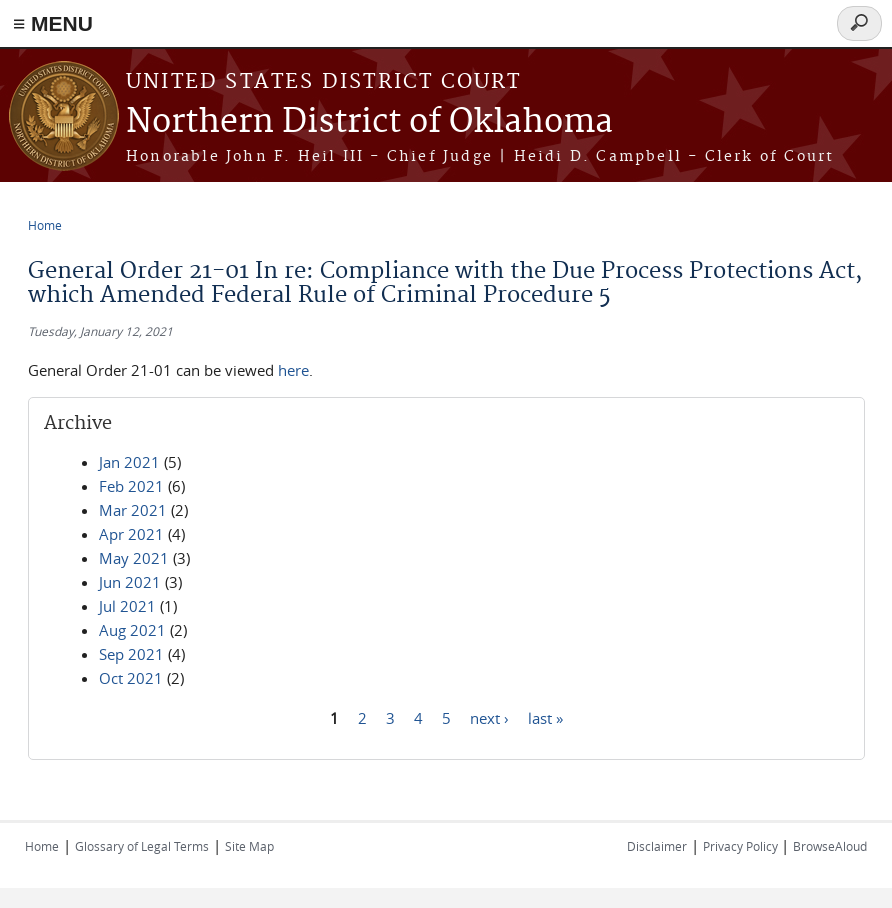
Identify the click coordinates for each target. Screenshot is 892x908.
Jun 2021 (130, 582)
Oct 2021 (131, 678)
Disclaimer (657, 846)
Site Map (249, 846)
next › (489, 717)
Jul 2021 (127, 606)
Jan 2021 (129, 462)
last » (545, 717)
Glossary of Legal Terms (142, 846)
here (293, 370)
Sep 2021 (131, 654)
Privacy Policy (742, 846)
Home (45, 225)
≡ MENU (53, 23)
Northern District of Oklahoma (369, 122)
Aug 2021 (132, 630)
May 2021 (134, 558)
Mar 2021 (133, 510)
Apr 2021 (131, 534)
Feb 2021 (131, 486)
